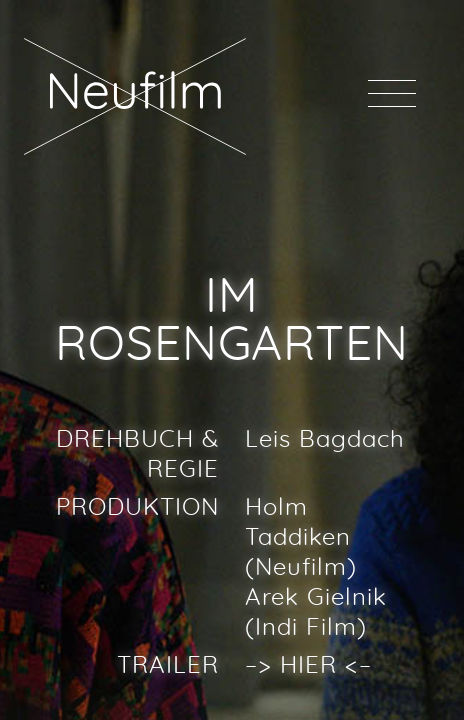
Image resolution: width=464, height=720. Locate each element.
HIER (308, 666)
